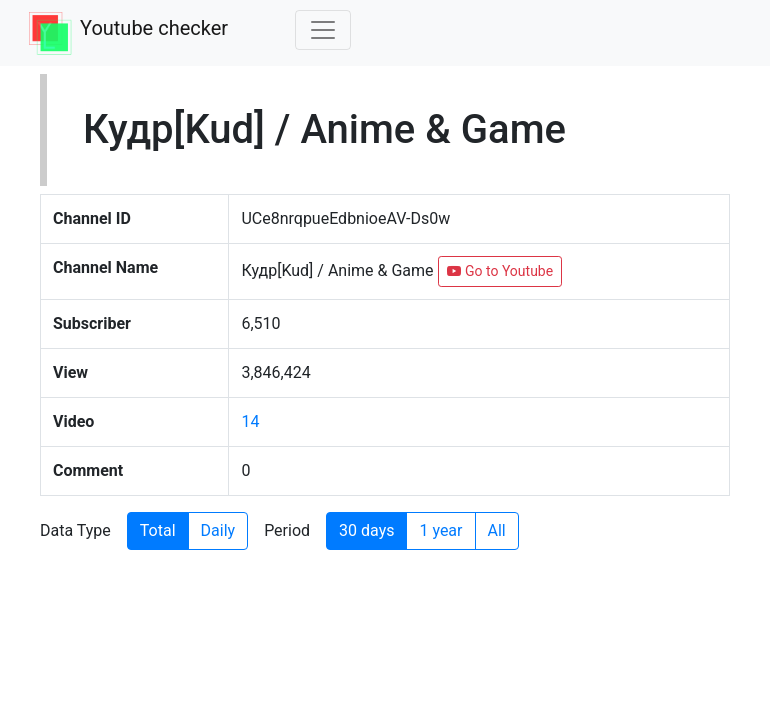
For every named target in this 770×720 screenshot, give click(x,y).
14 (250, 421)
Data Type (75, 530)
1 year (440, 530)
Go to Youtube (500, 271)
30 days (366, 530)
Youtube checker (154, 28)
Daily (218, 530)
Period (287, 530)
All (497, 530)
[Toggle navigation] (323, 30)
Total (158, 530)
